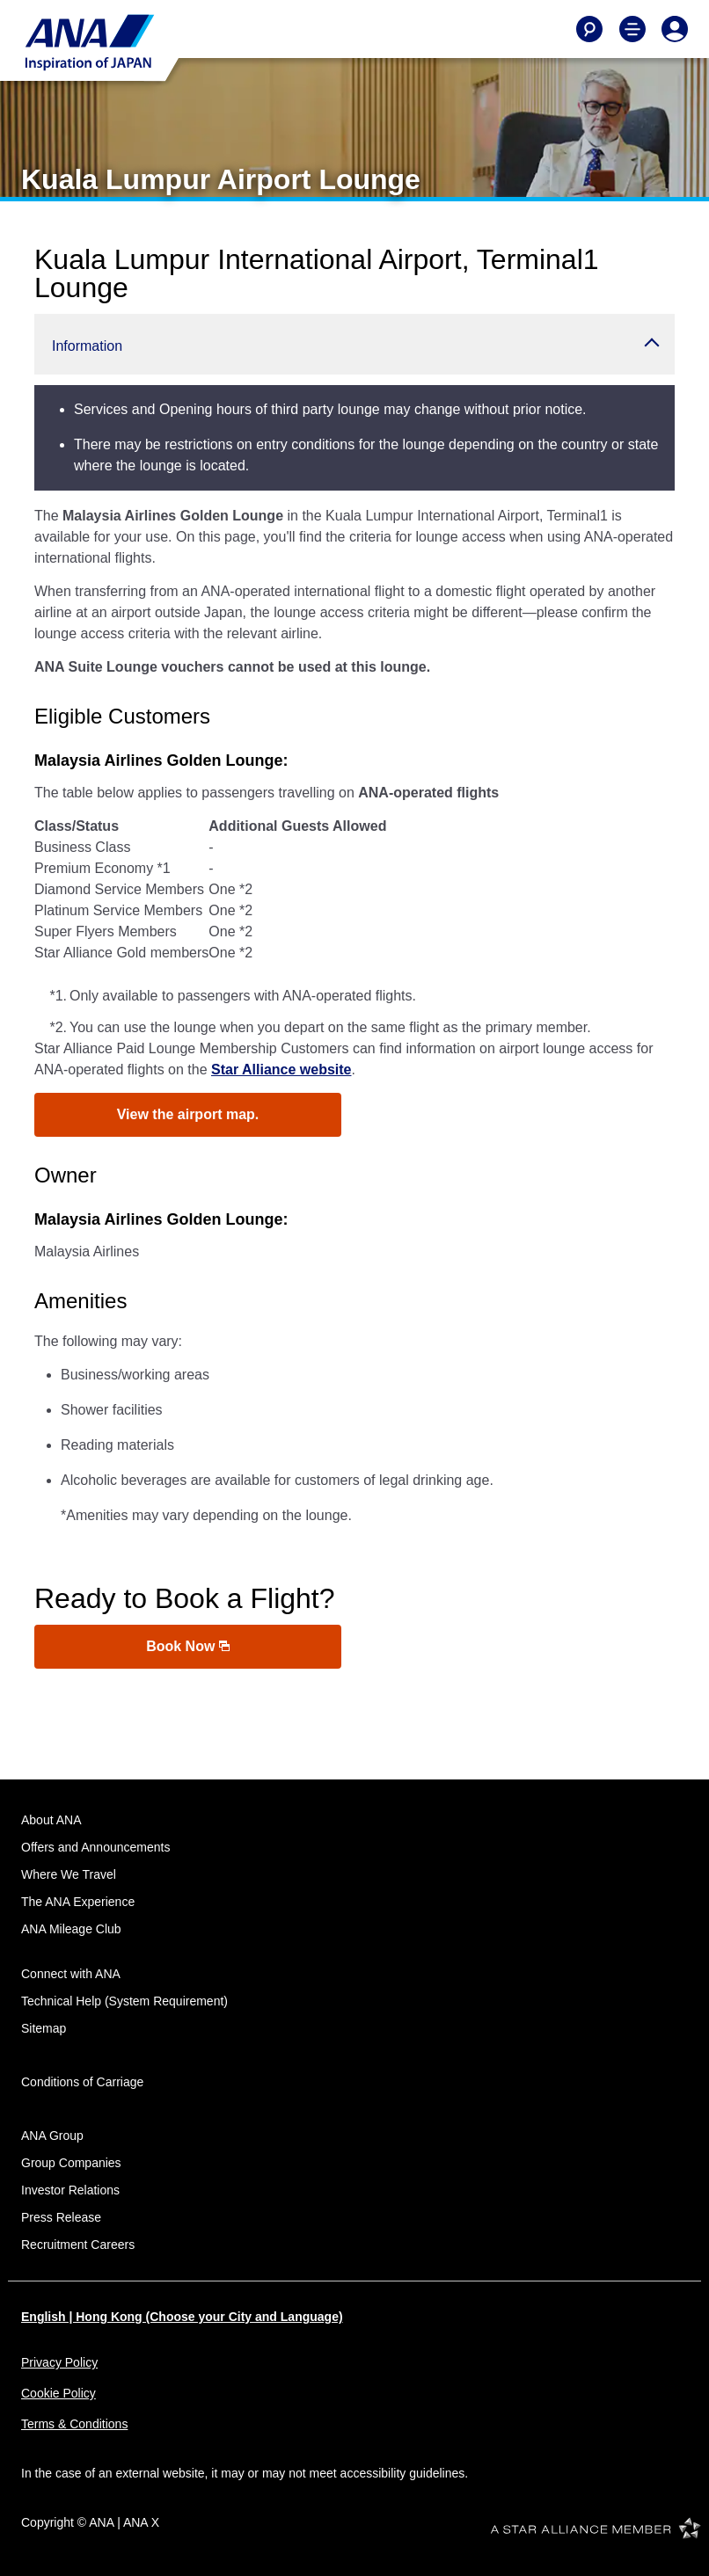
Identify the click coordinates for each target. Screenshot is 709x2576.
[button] (354, 344)
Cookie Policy (58, 2393)
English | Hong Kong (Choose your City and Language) (182, 2317)
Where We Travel (68, 1874)
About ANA (51, 1820)
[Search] (589, 29)
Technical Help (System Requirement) (124, 2001)
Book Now (188, 1646)
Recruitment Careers (78, 2245)
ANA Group (52, 2135)
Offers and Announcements (95, 1847)
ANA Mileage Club (71, 1929)
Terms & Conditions (74, 2424)
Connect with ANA (71, 1974)
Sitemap (43, 2028)
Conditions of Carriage (82, 2082)
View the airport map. (188, 1114)
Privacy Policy (59, 2362)
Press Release (61, 2217)
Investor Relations (70, 2190)
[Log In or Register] (674, 29)
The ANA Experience (78, 1902)
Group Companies (71, 2163)
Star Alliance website (281, 1069)
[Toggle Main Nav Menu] (632, 29)
